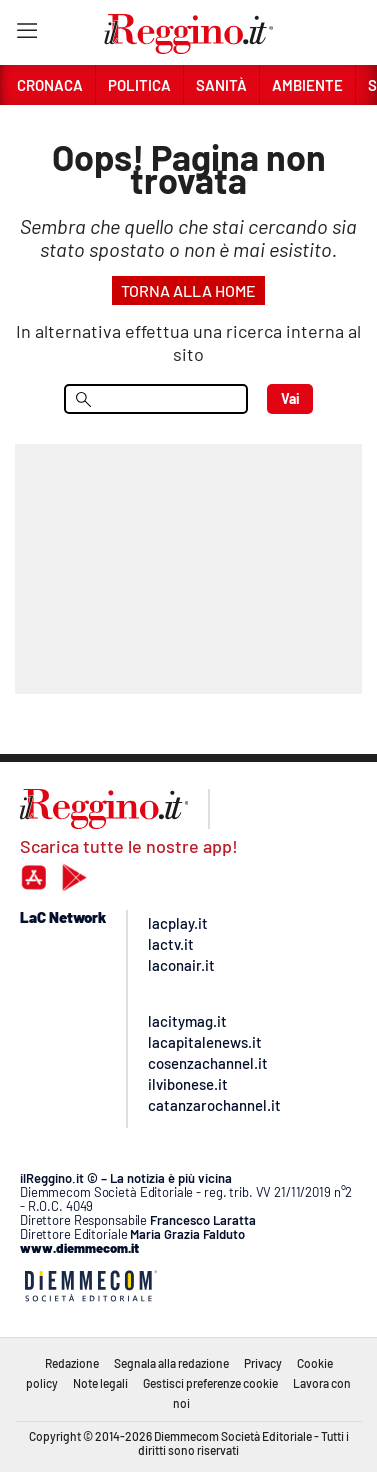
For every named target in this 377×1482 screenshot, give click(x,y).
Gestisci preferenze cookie (210, 1383)
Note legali (100, 1383)
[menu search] (156, 399)
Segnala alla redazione (171, 1363)
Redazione (72, 1363)
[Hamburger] (26, 34)
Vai (290, 398)
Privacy (263, 1363)
